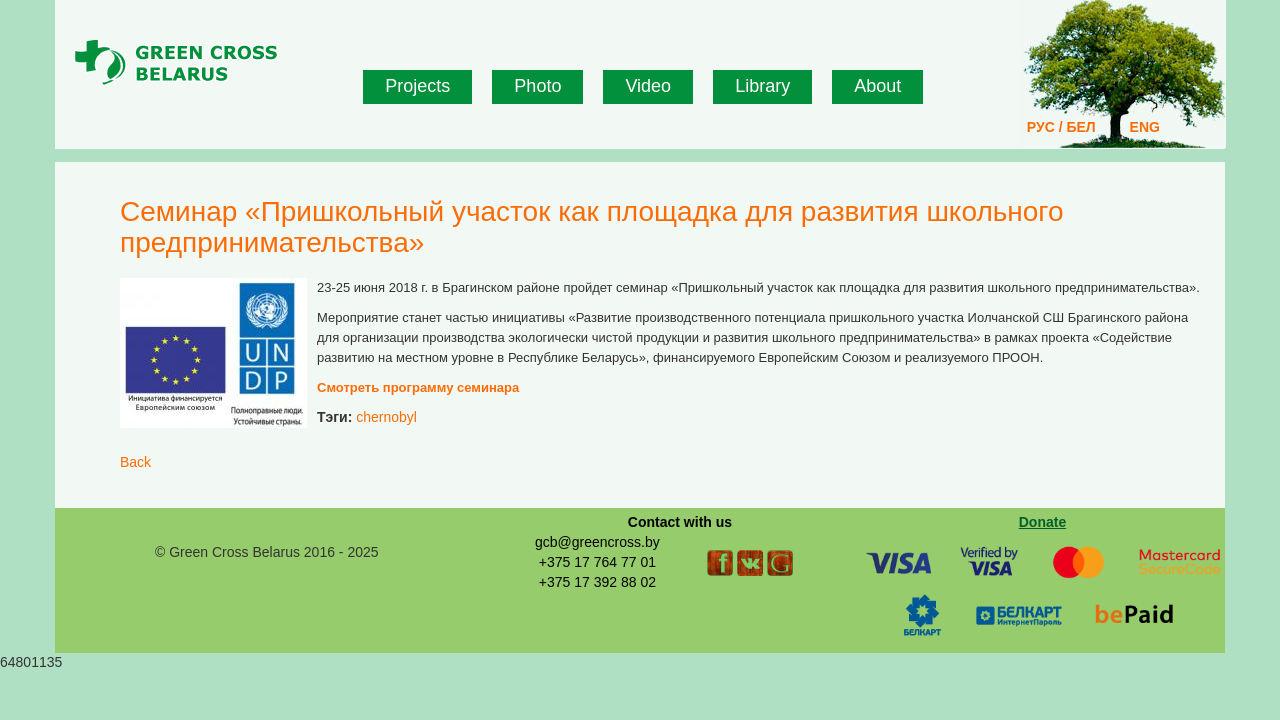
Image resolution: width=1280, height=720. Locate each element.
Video (648, 86)
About (877, 86)
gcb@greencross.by (597, 542)
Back (135, 462)
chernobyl (386, 417)
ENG (1145, 127)
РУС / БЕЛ (1061, 127)
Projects (417, 86)
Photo (537, 86)
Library (762, 86)
